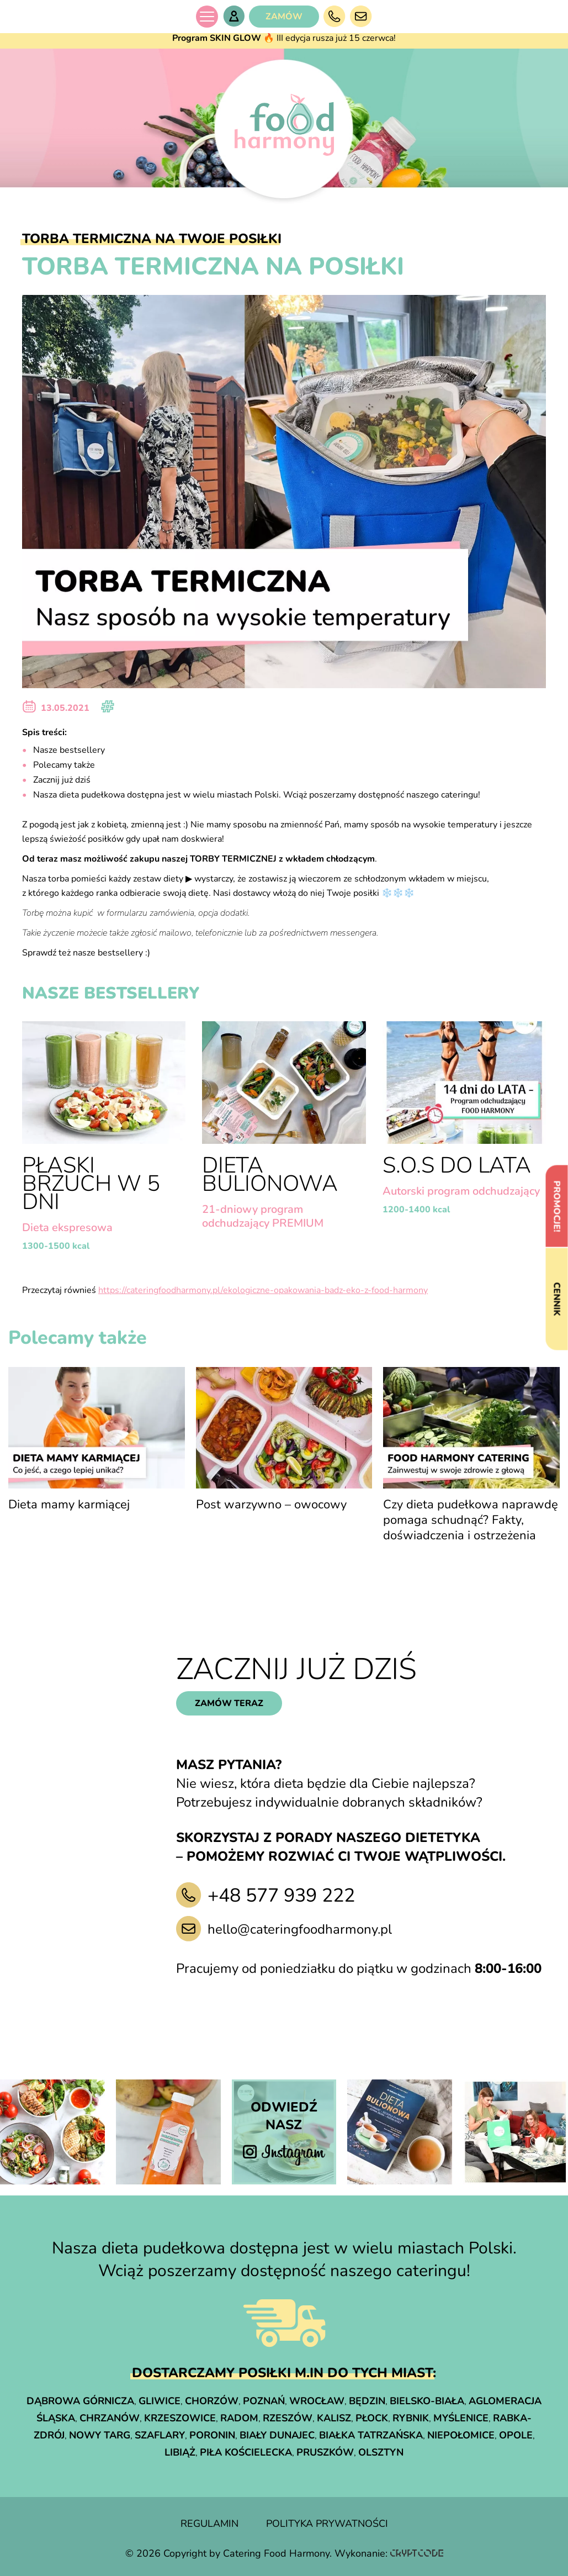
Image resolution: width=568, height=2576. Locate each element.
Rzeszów (287, 2418)
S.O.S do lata (457, 1165)
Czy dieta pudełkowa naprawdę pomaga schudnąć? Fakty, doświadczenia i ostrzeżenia (470, 1520)
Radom (239, 2418)
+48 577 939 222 (281, 1895)
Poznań (264, 2401)
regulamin (209, 2523)
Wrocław (316, 2401)
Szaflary (160, 2435)
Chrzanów (109, 2418)
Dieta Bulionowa (270, 1174)
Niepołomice (461, 2435)
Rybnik (410, 2418)
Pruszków (325, 2452)
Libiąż (179, 2452)
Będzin (367, 2401)
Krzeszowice (180, 2418)
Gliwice (160, 2401)
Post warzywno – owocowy (271, 1504)
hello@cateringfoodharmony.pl (300, 1929)
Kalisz (334, 2418)
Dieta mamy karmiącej (69, 1504)
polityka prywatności (327, 2523)
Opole (516, 2435)
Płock (371, 2418)
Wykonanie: (389, 2553)
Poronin (212, 2435)
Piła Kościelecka (246, 2452)
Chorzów (211, 2401)
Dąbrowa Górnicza (80, 2401)
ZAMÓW (284, 16)
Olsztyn (381, 2452)
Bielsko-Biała (427, 2401)
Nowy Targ (99, 2435)
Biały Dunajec (277, 2435)
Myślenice (461, 2418)
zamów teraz (229, 1703)
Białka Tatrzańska (371, 2435)
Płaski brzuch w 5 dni (91, 1183)
